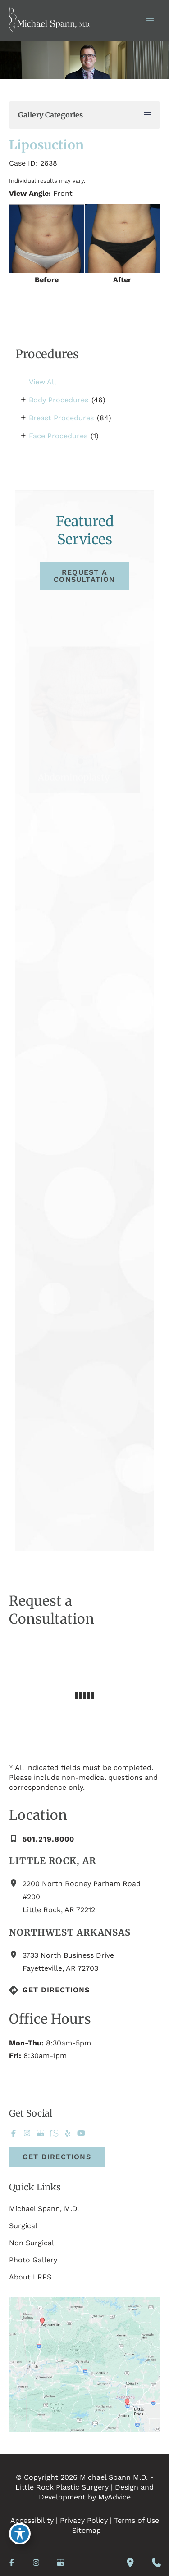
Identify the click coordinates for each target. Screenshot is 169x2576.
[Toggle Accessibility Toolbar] (20, 2533)
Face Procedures (58, 436)
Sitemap (86, 2530)
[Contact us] (156, 2562)
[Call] (41, 1839)
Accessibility (32, 2520)
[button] (84, 576)
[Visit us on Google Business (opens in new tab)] (40, 2133)
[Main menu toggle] (150, 21)
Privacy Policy (84, 2520)
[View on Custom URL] (84, 2364)
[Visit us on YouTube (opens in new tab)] (81, 2133)
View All (42, 382)
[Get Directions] (49, 1990)
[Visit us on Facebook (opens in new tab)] (13, 2133)
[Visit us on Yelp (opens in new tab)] (67, 2133)
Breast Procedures (61, 418)
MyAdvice (114, 2497)
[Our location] (130, 2562)
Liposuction (46, 145)
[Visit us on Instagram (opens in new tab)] (27, 2133)
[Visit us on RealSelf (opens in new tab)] (54, 2133)
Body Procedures (58, 400)
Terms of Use (136, 2520)
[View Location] (16, 1883)
